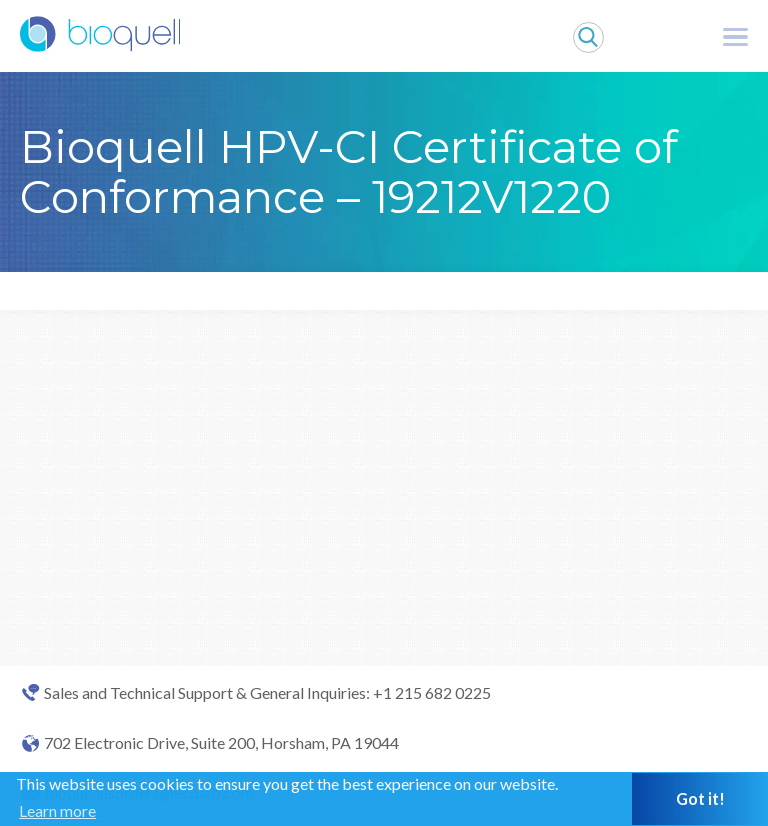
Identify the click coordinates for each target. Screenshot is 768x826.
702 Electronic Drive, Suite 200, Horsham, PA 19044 (221, 743)
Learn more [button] (57, 810)
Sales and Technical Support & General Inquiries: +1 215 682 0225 (267, 693)
